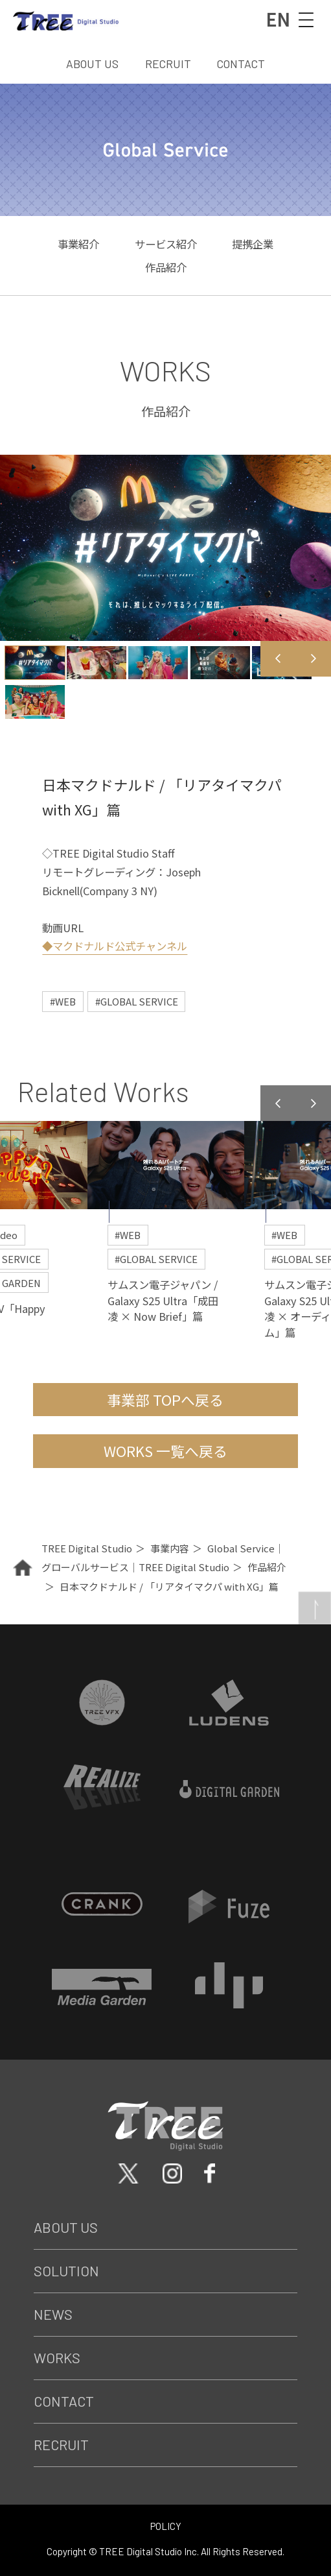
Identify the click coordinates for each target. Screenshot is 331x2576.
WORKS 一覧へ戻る (165, 1451)
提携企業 (252, 244)
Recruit (61, 2444)
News (53, 2313)
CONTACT (241, 63)
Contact (64, 2400)
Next (314, 659)
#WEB (63, 1001)
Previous (278, 659)
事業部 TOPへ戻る (165, 1400)
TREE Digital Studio (86, 1548)
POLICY (165, 2526)
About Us (66, 2227)
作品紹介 (166, 267)
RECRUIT (168, 63)
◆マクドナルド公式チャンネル (114, 946)
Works (57, 2357)
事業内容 (169, 1548)
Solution (66, 2270)
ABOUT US (92, 63)
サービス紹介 (166, 244)
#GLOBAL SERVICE (136, 1001)
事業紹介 (78, 244)
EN (278, 18)
